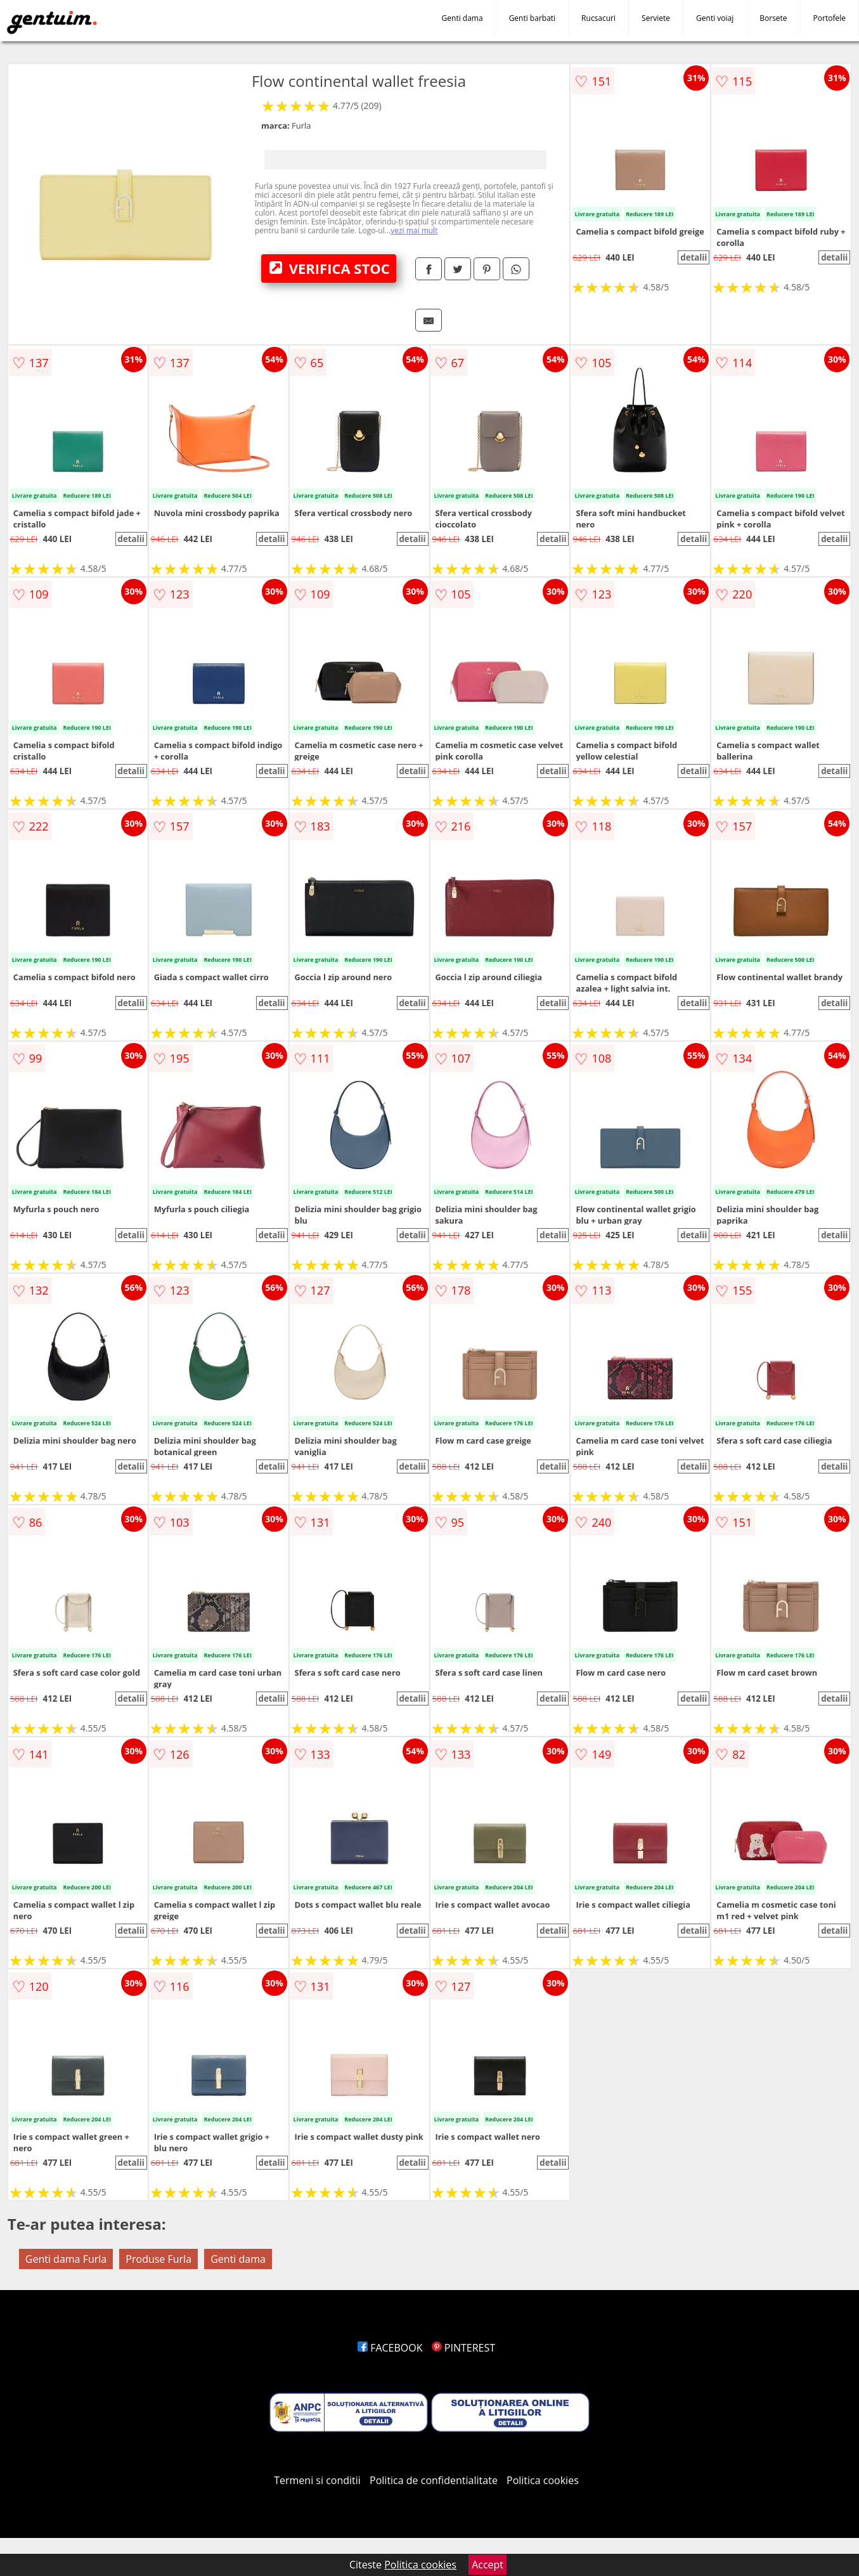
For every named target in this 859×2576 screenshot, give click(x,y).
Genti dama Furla (66, 2259)
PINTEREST (463, 2348)
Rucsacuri (598, 18)
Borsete (773, 18)
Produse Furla (158, 2259)
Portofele (829, 18)
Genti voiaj (714, 18)
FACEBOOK (390, 2348)
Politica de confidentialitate (434, 2480)
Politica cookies (543, 2480)
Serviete (656, 18)
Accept (487, 2565)
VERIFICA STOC (329, 268)
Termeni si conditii (317, 2480)
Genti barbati (532, 18)
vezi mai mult (414, 230)
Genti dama (462, 18)
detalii (693, 257)
